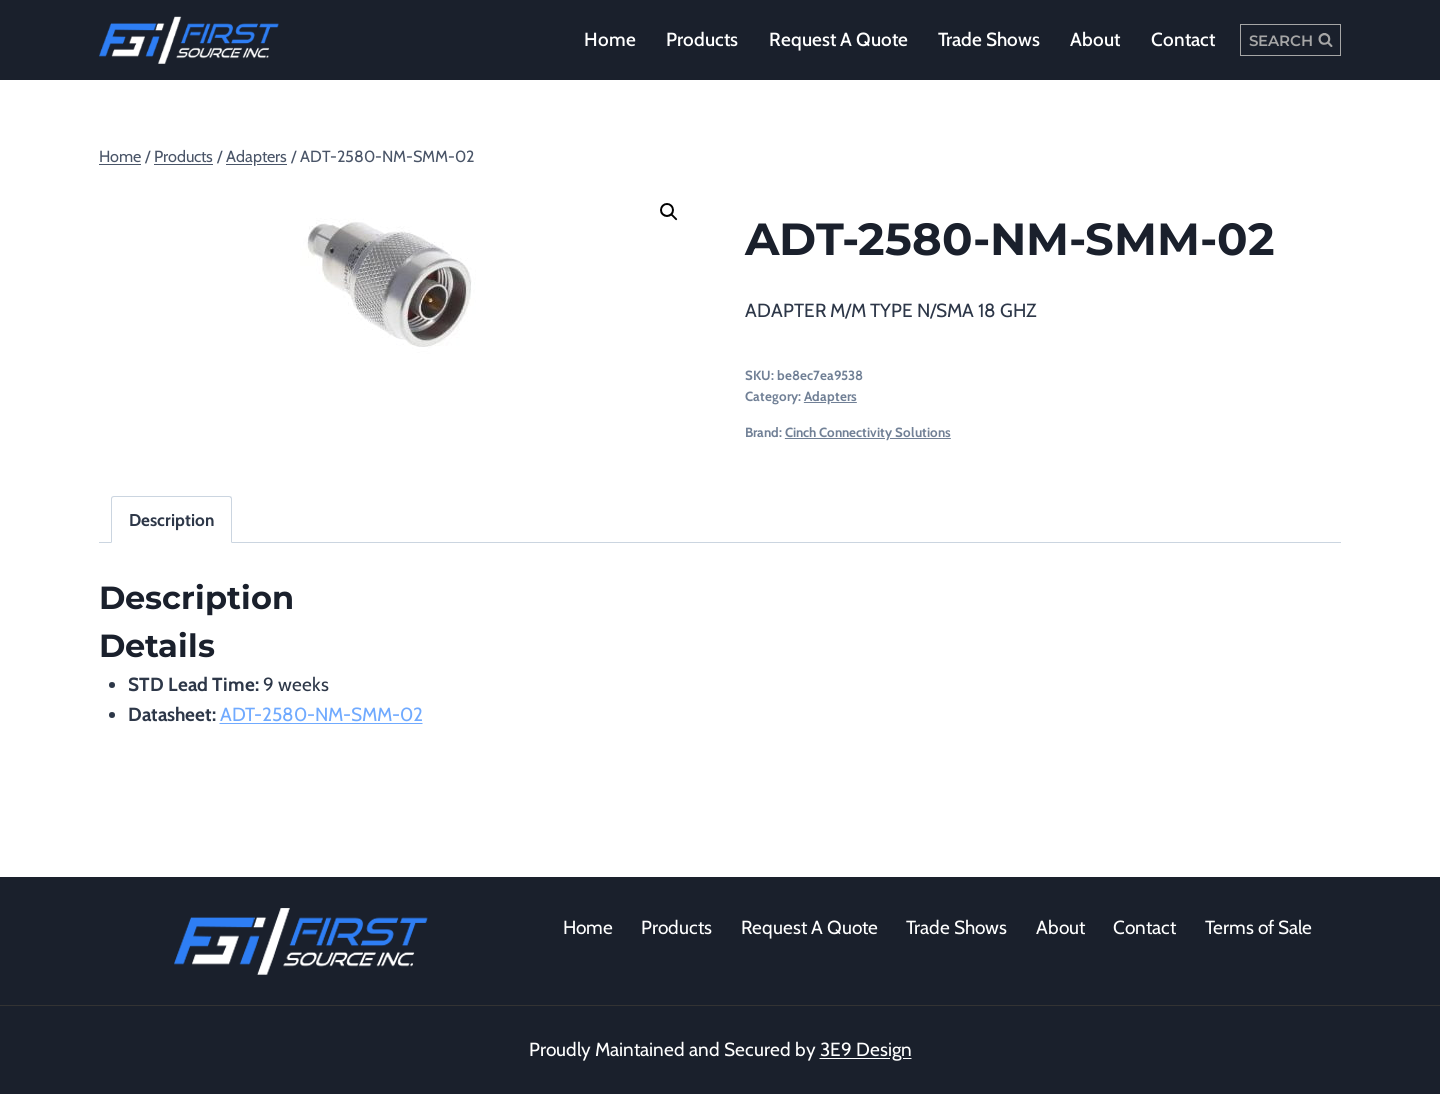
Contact (1183, 39)
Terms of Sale (1258, 927)
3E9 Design (866, 1049)
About (1095, 39)
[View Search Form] (1290, 40)
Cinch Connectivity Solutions (868, 432)
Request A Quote (809, 927)
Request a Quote (838, 39)
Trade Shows (989, 39)
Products (702, 39)
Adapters (830, 396)
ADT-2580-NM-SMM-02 (321, 714)
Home (610, 39)
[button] (669, 212)
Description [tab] (171, 519)
